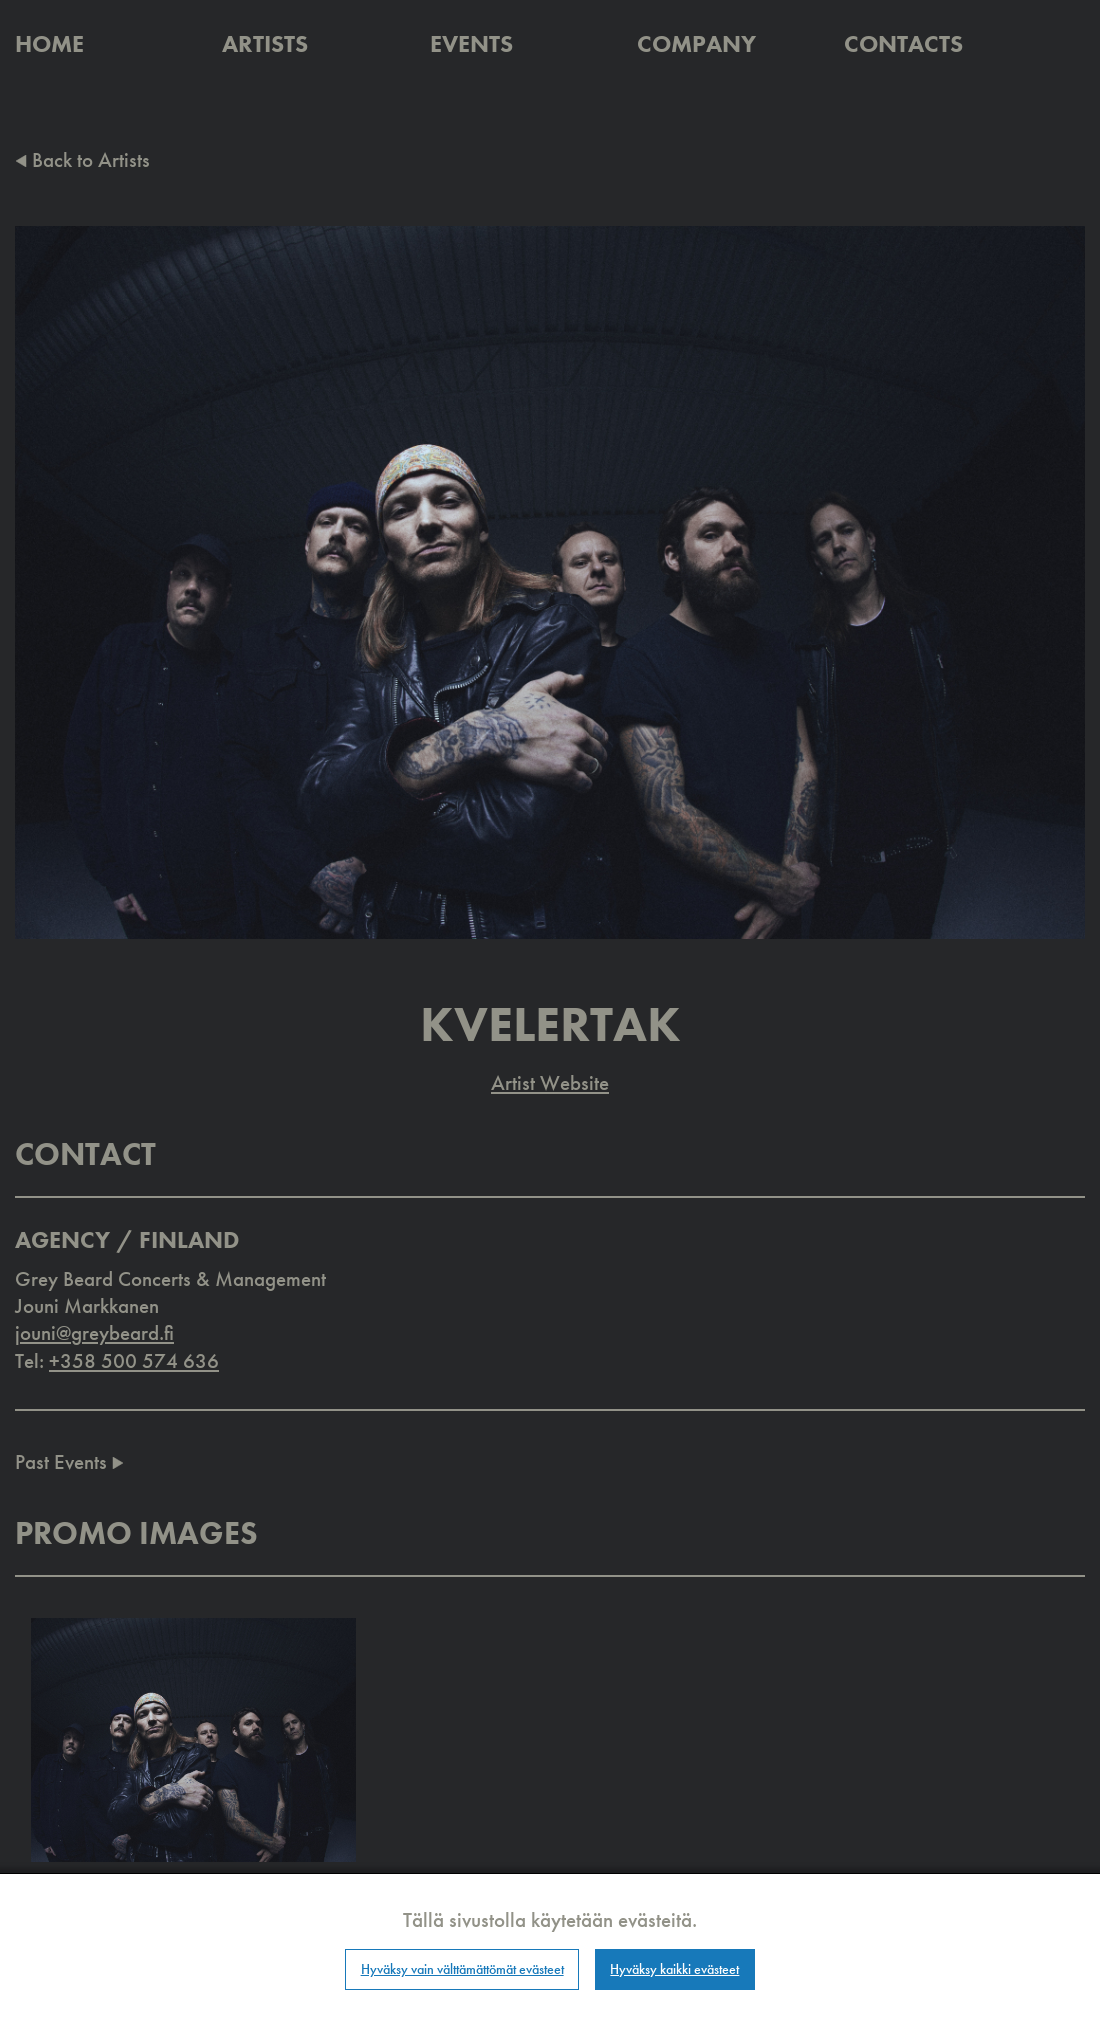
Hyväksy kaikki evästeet (674, 1969)
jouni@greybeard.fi (94, 1332)
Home (49, 43)
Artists (265, 43)
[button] (193, 1738)
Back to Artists (82, 159)
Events (471, 43)
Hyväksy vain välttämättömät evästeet (462, 1969)
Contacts (903, 43)
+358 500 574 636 (134, 1360)
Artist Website (550, 1082)
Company (696, 43)
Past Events (69, 1461)
